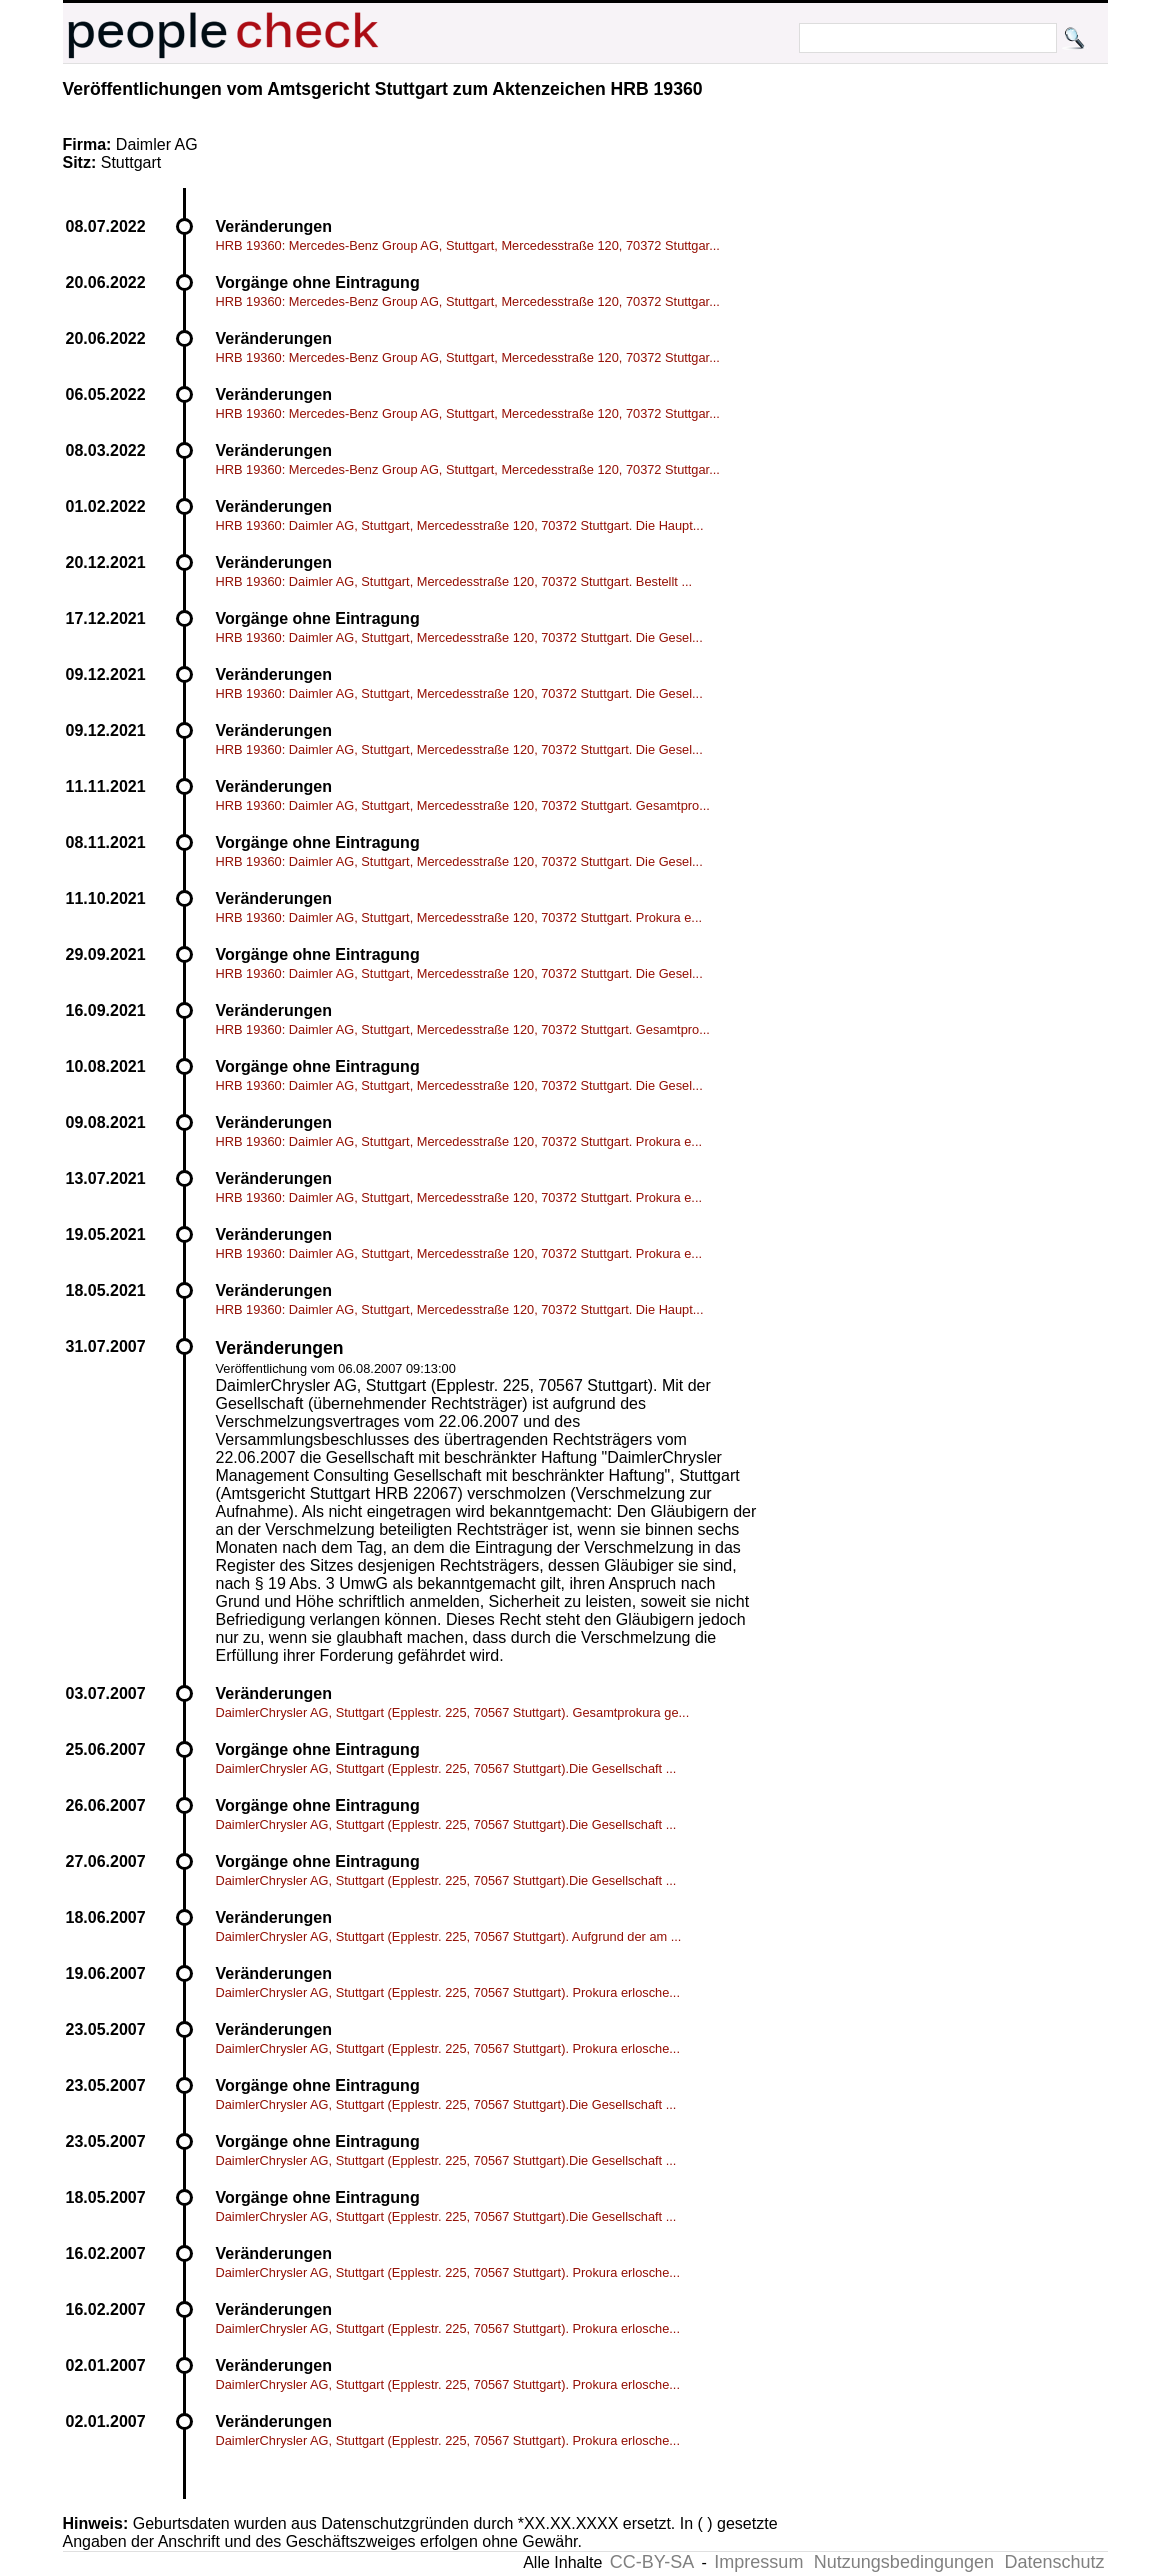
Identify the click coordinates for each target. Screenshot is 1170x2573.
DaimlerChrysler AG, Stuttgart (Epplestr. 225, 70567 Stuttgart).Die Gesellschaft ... (446, 1768)
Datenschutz (1054, 2562)
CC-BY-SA (652, 2562)
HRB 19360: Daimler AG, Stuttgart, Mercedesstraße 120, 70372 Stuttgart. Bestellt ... (454, 581)
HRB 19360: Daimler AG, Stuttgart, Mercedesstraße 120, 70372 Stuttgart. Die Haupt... (460, 525)
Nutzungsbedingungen (904, 2562)
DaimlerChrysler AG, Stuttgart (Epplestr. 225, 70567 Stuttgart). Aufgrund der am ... (449, 1936)
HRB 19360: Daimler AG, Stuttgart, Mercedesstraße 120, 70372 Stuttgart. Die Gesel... (459, 637)
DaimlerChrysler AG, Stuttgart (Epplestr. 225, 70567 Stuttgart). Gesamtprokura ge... (453, 1712)
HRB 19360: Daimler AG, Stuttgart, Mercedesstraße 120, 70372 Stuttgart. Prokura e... (459, 917)
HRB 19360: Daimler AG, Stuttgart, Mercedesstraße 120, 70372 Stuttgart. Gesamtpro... (463, 805)
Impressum (758, 2562)
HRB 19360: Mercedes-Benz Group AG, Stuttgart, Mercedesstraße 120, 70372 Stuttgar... (468, 245)
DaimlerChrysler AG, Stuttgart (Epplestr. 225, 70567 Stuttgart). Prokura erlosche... (448, 1992)
